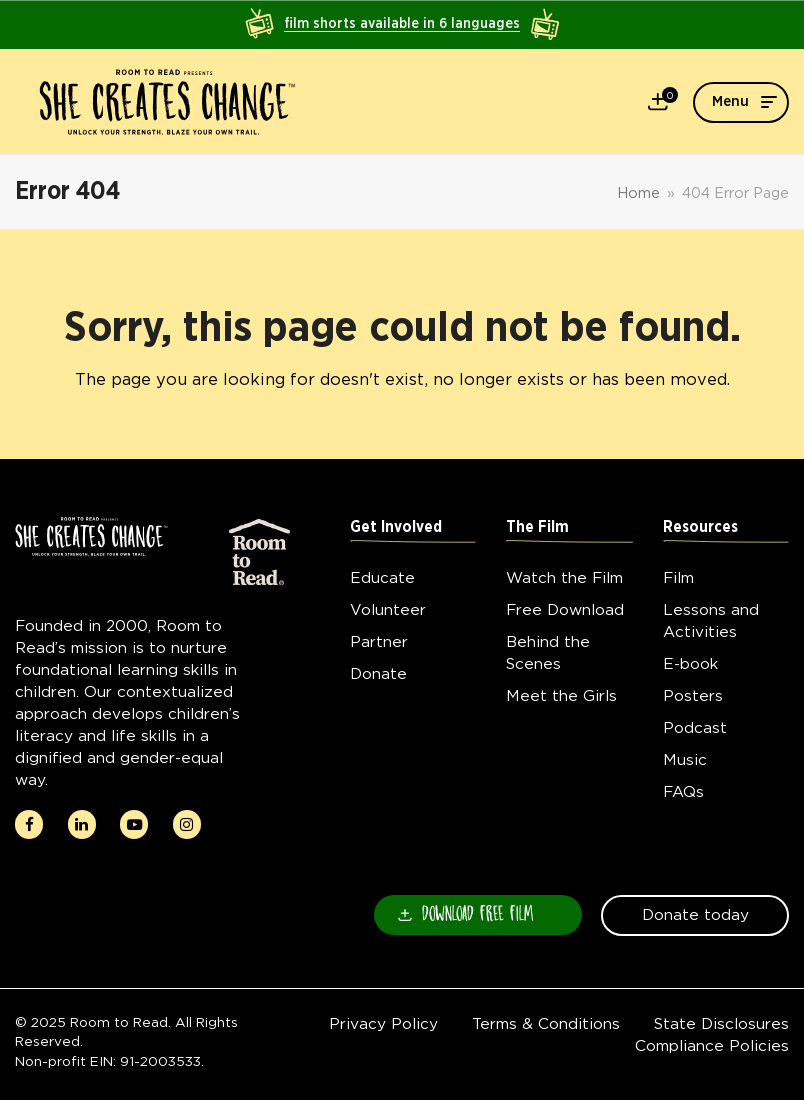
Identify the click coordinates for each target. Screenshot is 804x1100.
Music (685, 759)
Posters (693, 695)
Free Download (565, 609)
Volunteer (388, 609)
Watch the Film (564, 577)
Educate (382, 577)
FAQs (683, 791)
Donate (378, 673)
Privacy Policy (383, 1023)
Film (678, 577)
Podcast (695, 727)
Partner (379, 641)
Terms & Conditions (546, 1023)
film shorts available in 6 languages (402, 24)
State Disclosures (721, 1023)
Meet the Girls (561, 695)
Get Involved (396, 527)
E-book (690, 663)
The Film (537, 527)
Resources (700, 527)
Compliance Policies (712, 1045)
